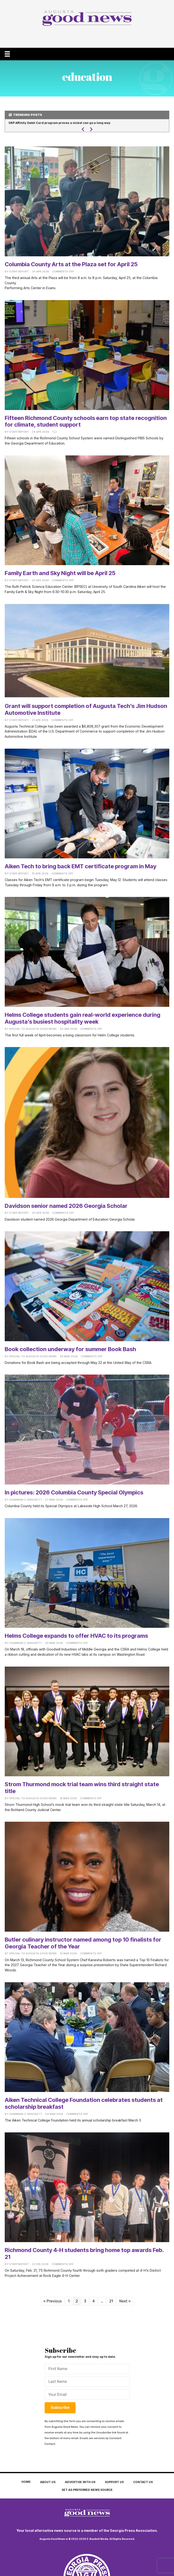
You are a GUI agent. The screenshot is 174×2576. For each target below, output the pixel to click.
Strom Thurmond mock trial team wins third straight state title (82, 1787)
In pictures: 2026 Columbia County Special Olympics (74, 1492)
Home (26, 2482)
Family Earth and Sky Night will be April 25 (60, 573)
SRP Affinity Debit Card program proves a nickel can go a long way (59, 123)
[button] (83, 129)
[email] (87, 2394)
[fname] (87, 2369)
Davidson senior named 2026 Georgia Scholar (66, 1205)
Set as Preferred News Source (87, 2490)
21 (111, 2301)
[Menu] (7, 54)
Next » (125, 2301)
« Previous (52, 2301)
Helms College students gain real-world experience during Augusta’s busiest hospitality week (82, 1018)
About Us (47, 2482)
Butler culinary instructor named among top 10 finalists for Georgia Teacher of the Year (83, 1943)
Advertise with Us (80, 2482)
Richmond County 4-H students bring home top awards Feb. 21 (84, 2253)
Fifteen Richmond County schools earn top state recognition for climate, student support (86, 421)
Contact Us (143, 2482)
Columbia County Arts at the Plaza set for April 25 (71, 264)
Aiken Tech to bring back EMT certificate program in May (80, 866)
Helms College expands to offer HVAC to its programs (76, 1635)
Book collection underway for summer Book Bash (70, 1349)
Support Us (114, 2482)
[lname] (87, 2381)
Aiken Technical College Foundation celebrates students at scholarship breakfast (84, 2103)
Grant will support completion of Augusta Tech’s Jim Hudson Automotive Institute (86, 709)
